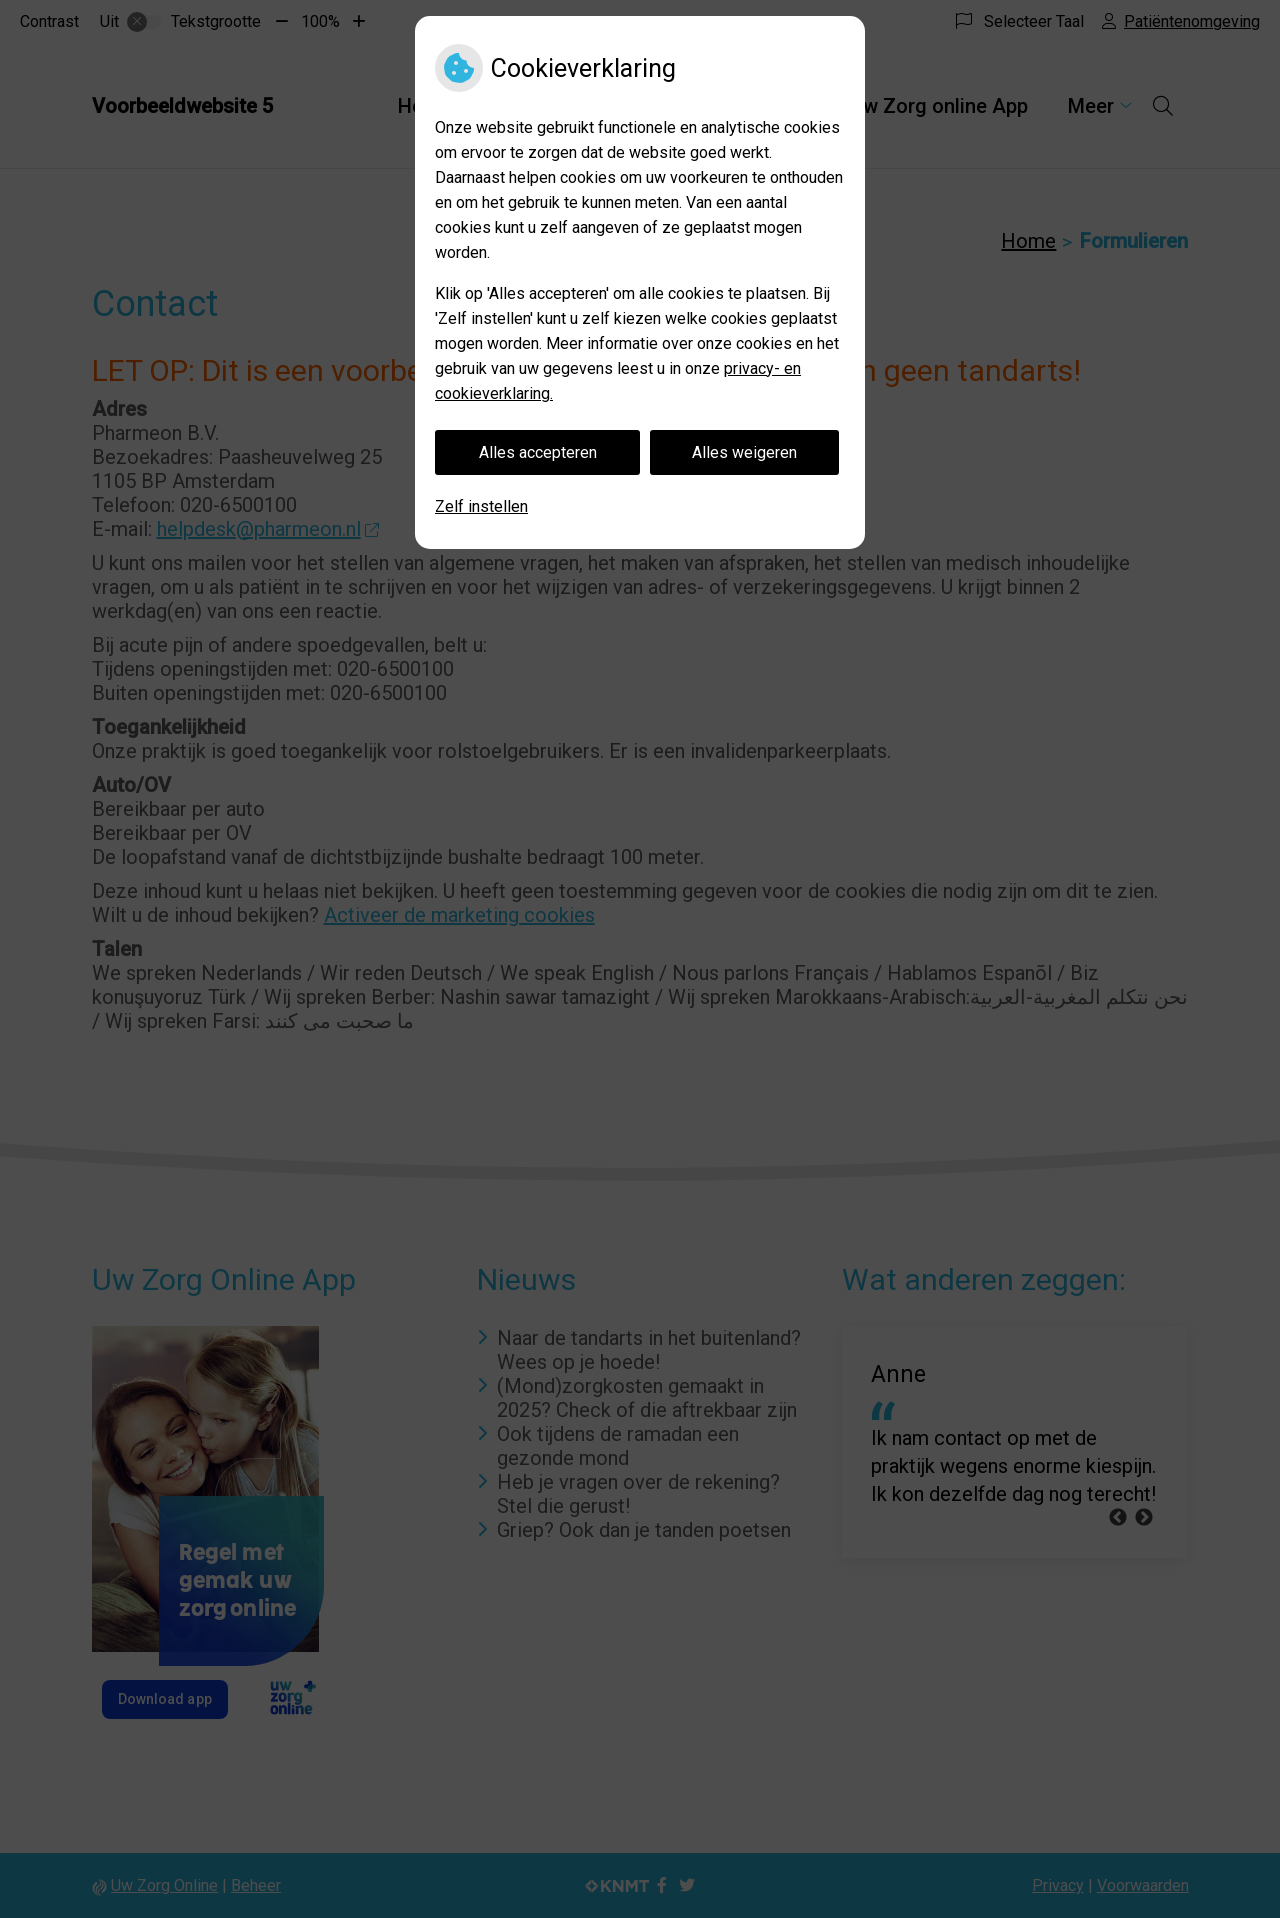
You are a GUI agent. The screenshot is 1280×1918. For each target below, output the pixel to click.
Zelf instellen (481, 506)
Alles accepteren (538, 452)
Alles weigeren (744, 452)
